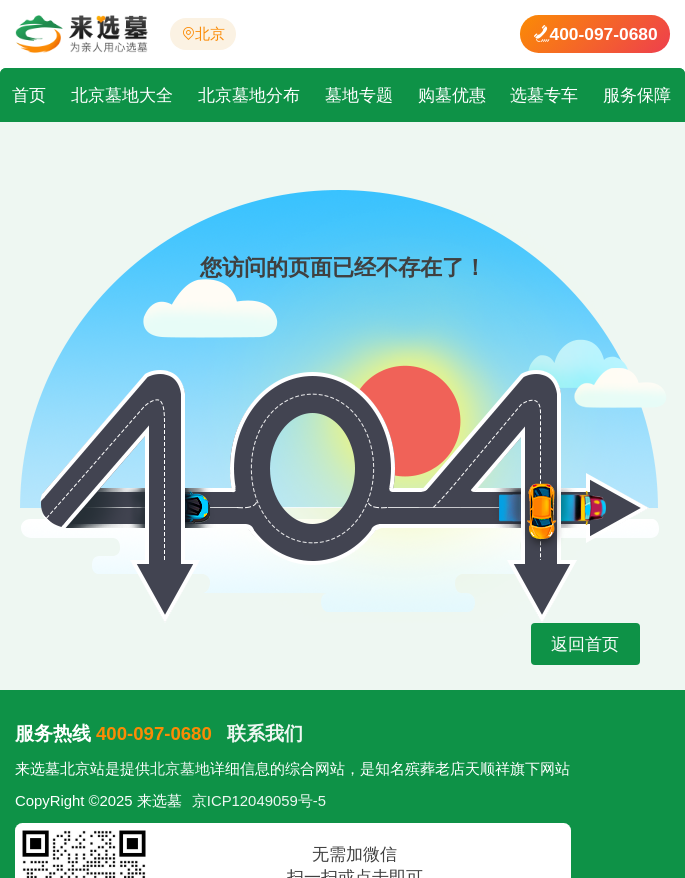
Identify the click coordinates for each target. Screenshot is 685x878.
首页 (29, 95)
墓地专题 (359, 95)
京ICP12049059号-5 (259, 801)
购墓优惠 (452, 95)
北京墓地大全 (122, 95)
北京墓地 (180, 769)
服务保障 (637, 95)
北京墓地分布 (249, 95)
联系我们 (265, 733)
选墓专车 (544, 95)
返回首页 (585, 644)
